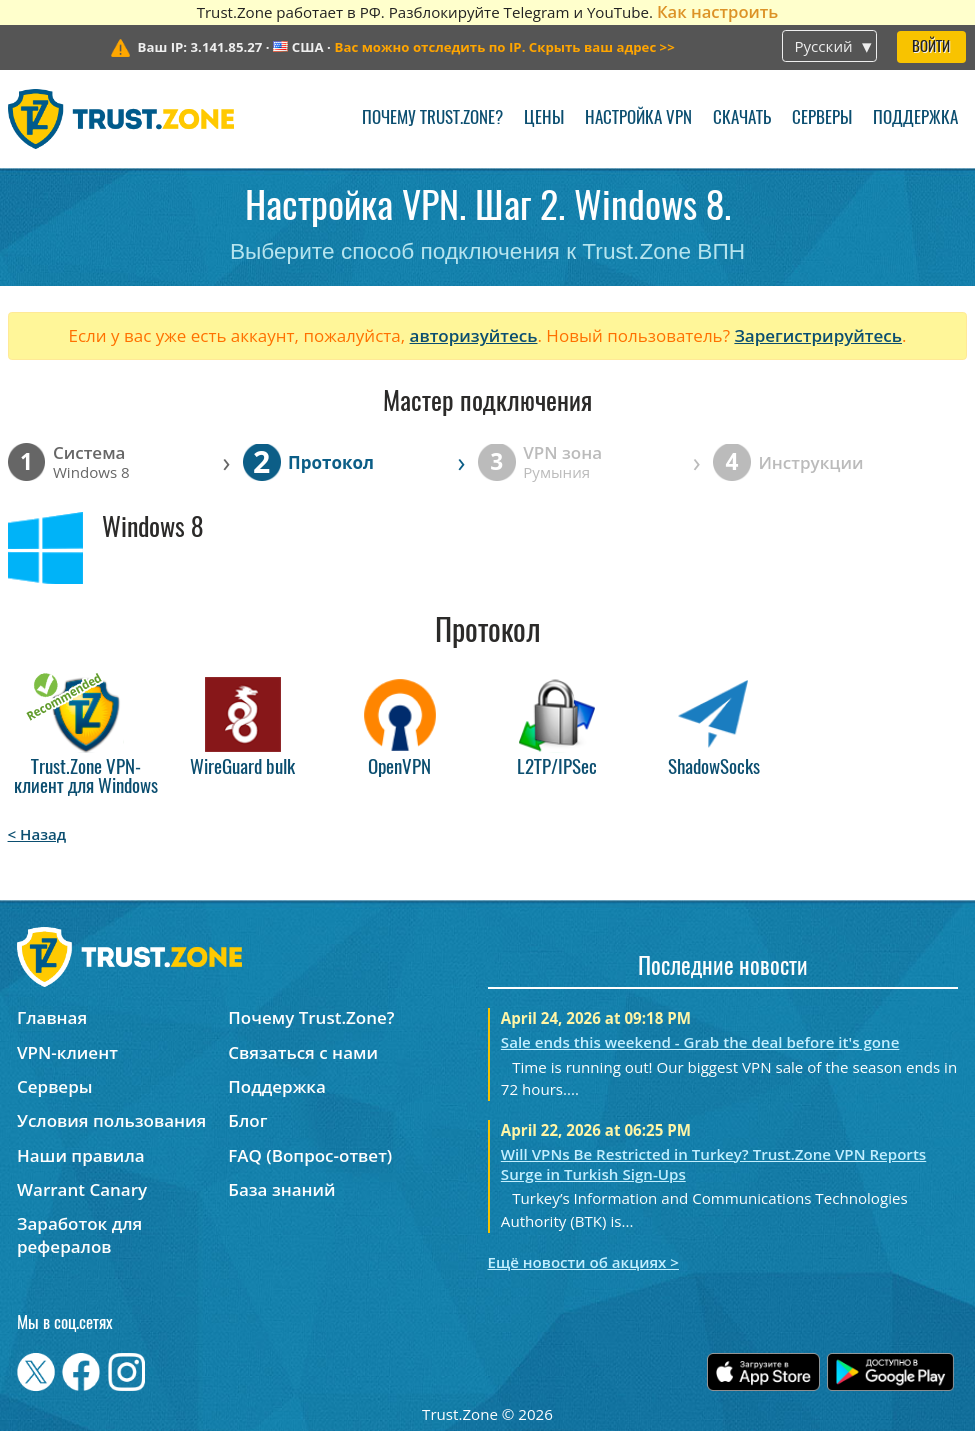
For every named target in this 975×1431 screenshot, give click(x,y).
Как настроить (717, 11)
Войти (931, 47)
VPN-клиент (67, 1052)
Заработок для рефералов (79, 1235)
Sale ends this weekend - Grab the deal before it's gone (700, 1042)
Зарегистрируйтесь (818, 335)
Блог (247, 1120)
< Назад (37, 834)
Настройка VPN (638, 118)
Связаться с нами (303, 1052)
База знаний (281, 1189)
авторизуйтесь (474, 335)
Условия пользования (111, 1120)
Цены (544, 118)
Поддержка (915, 118)
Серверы (822, 118)
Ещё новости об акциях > (583, 1262)
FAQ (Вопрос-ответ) (310, 1155)
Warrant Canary (82, 1189)
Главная (52, 1017)
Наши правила (81, 1155)
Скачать (742, 118)
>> (505, 47)
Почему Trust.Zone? (432, 118)
